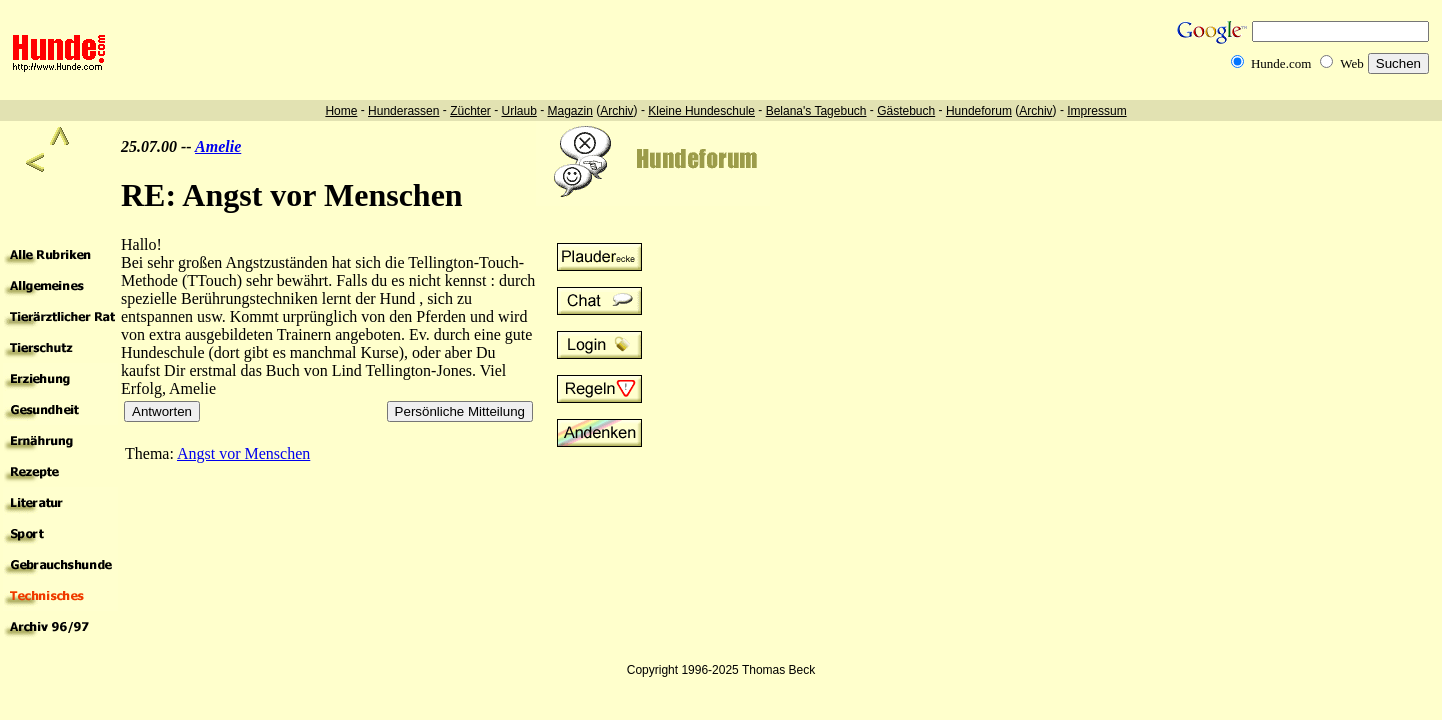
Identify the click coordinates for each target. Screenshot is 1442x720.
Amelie (218, 146)
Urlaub (518, 111)
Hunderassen (403, 111)
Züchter (470, 111)
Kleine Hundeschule (701, 111)
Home (341, 111)
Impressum (1096, 111)
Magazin (570, 111)
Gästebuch (906, 111)
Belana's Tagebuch (816, 111)
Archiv (616, 111)
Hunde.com (1281, 63)
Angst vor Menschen (243, 453)
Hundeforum (979, 111)
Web (1352, 63)
